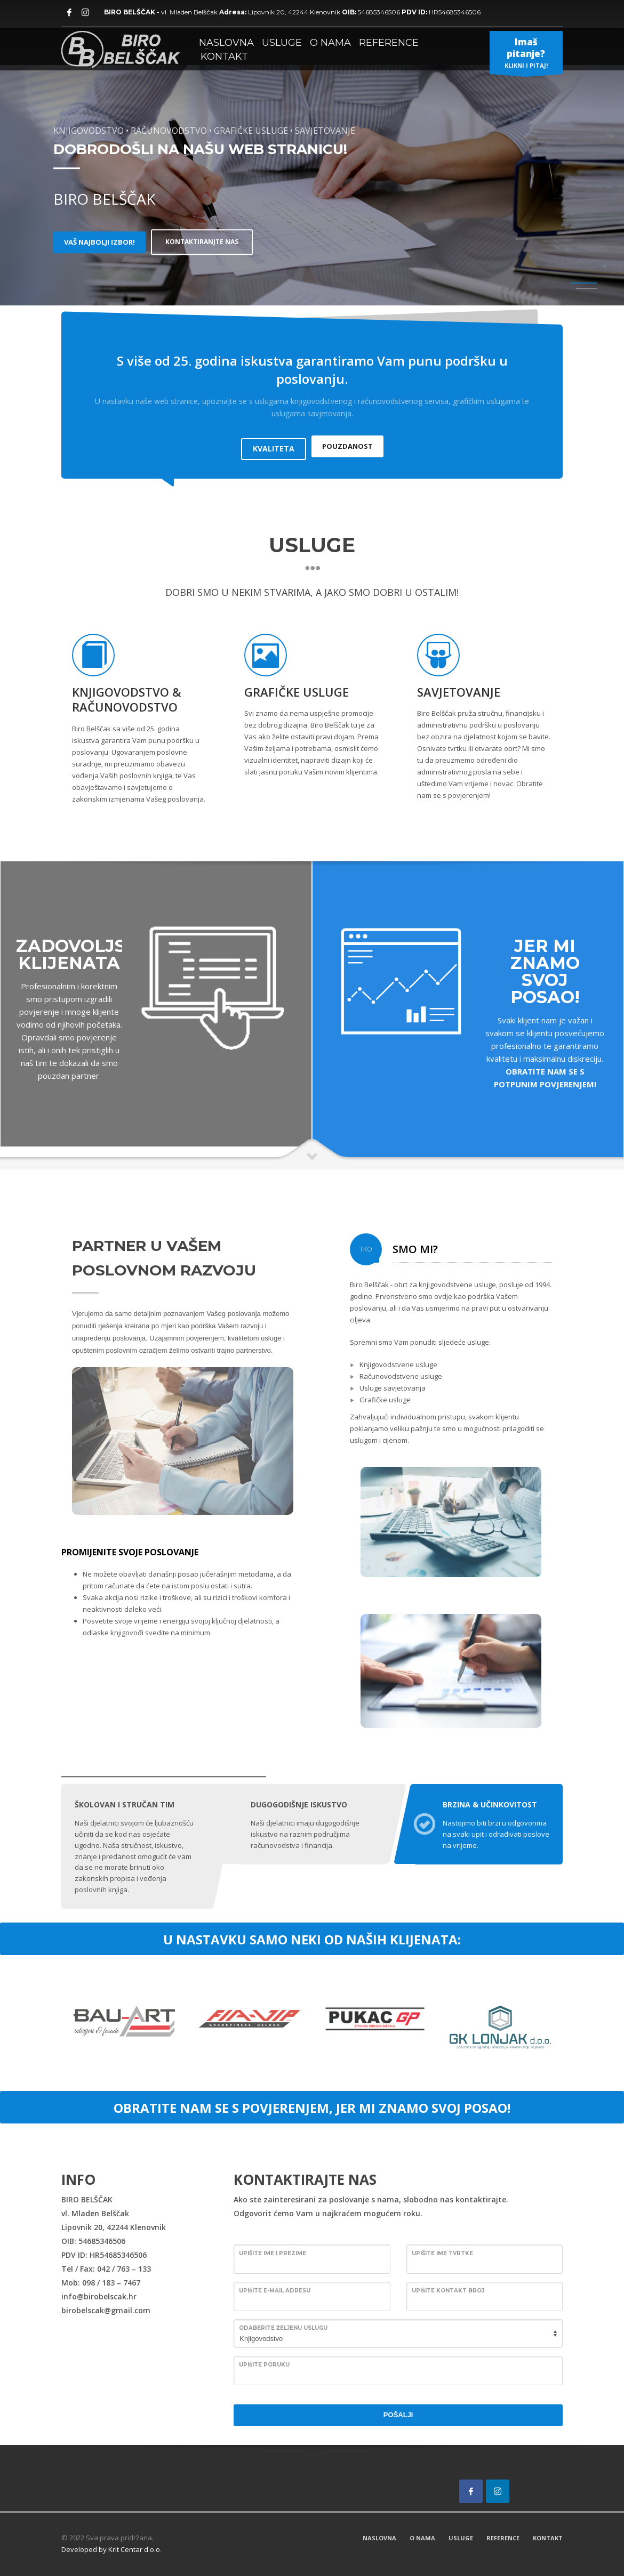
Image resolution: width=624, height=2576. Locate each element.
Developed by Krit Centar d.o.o (110, 2549)
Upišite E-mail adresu (274, 2290)
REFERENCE (502, 2537)
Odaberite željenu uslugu (283, 2327)
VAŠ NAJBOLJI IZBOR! (99, 242)
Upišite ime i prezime (272, 2252)
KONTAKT (548, 2537)
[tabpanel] (312, 152)
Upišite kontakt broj (448, 2290)
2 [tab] (586, 288)
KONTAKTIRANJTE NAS (208, 242)
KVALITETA (273, 443)
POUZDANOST (347, 443)
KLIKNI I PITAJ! (526, 55)
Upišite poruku (264, 2364)
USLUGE (461, 2537)
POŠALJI (398, 2414)
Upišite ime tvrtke (442, 2252)
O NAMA (422, 2537)
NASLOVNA (379, 2537)
